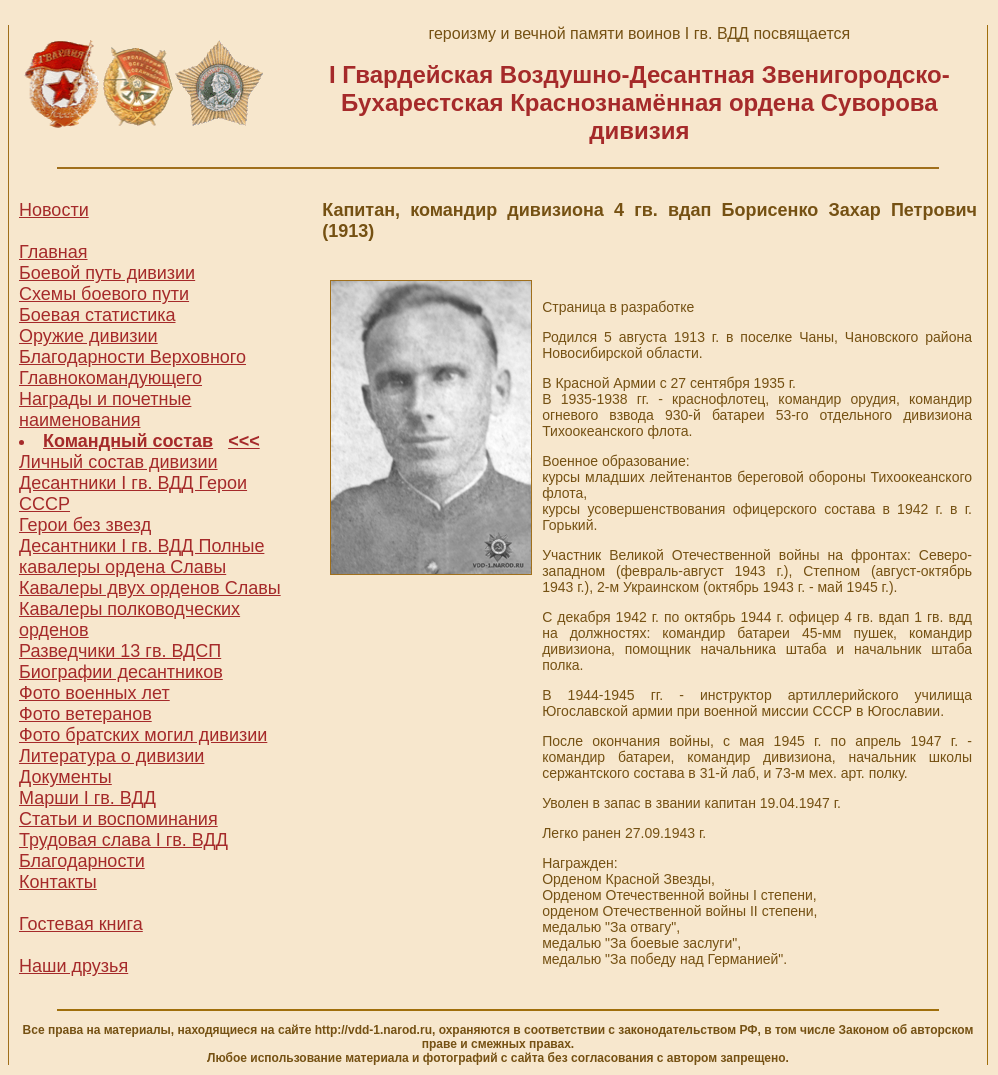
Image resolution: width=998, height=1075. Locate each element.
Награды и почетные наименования (105, 409)
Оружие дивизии (88, 336)
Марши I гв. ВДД (87, 798)
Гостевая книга (81, 924)
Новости (54, 210)
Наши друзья (73, 966)
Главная (53, 252)
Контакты (58, 882)
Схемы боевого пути (104, 294)
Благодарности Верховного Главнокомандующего (132, 367)
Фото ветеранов (85, 714)
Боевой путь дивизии (107, 273)
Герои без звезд (85, 525)
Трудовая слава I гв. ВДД (123, 840)
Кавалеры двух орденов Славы (150, 588)
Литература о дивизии (111, 756)
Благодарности (82, 861)
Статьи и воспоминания (118, 819)
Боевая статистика (97, 315)
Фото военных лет (94, 693)
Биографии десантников (121, 672)
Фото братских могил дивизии (143, 735)
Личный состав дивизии (118, 462)
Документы (65, 777)
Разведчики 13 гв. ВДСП (120, 651)
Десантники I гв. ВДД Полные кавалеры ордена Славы (141, 556)
